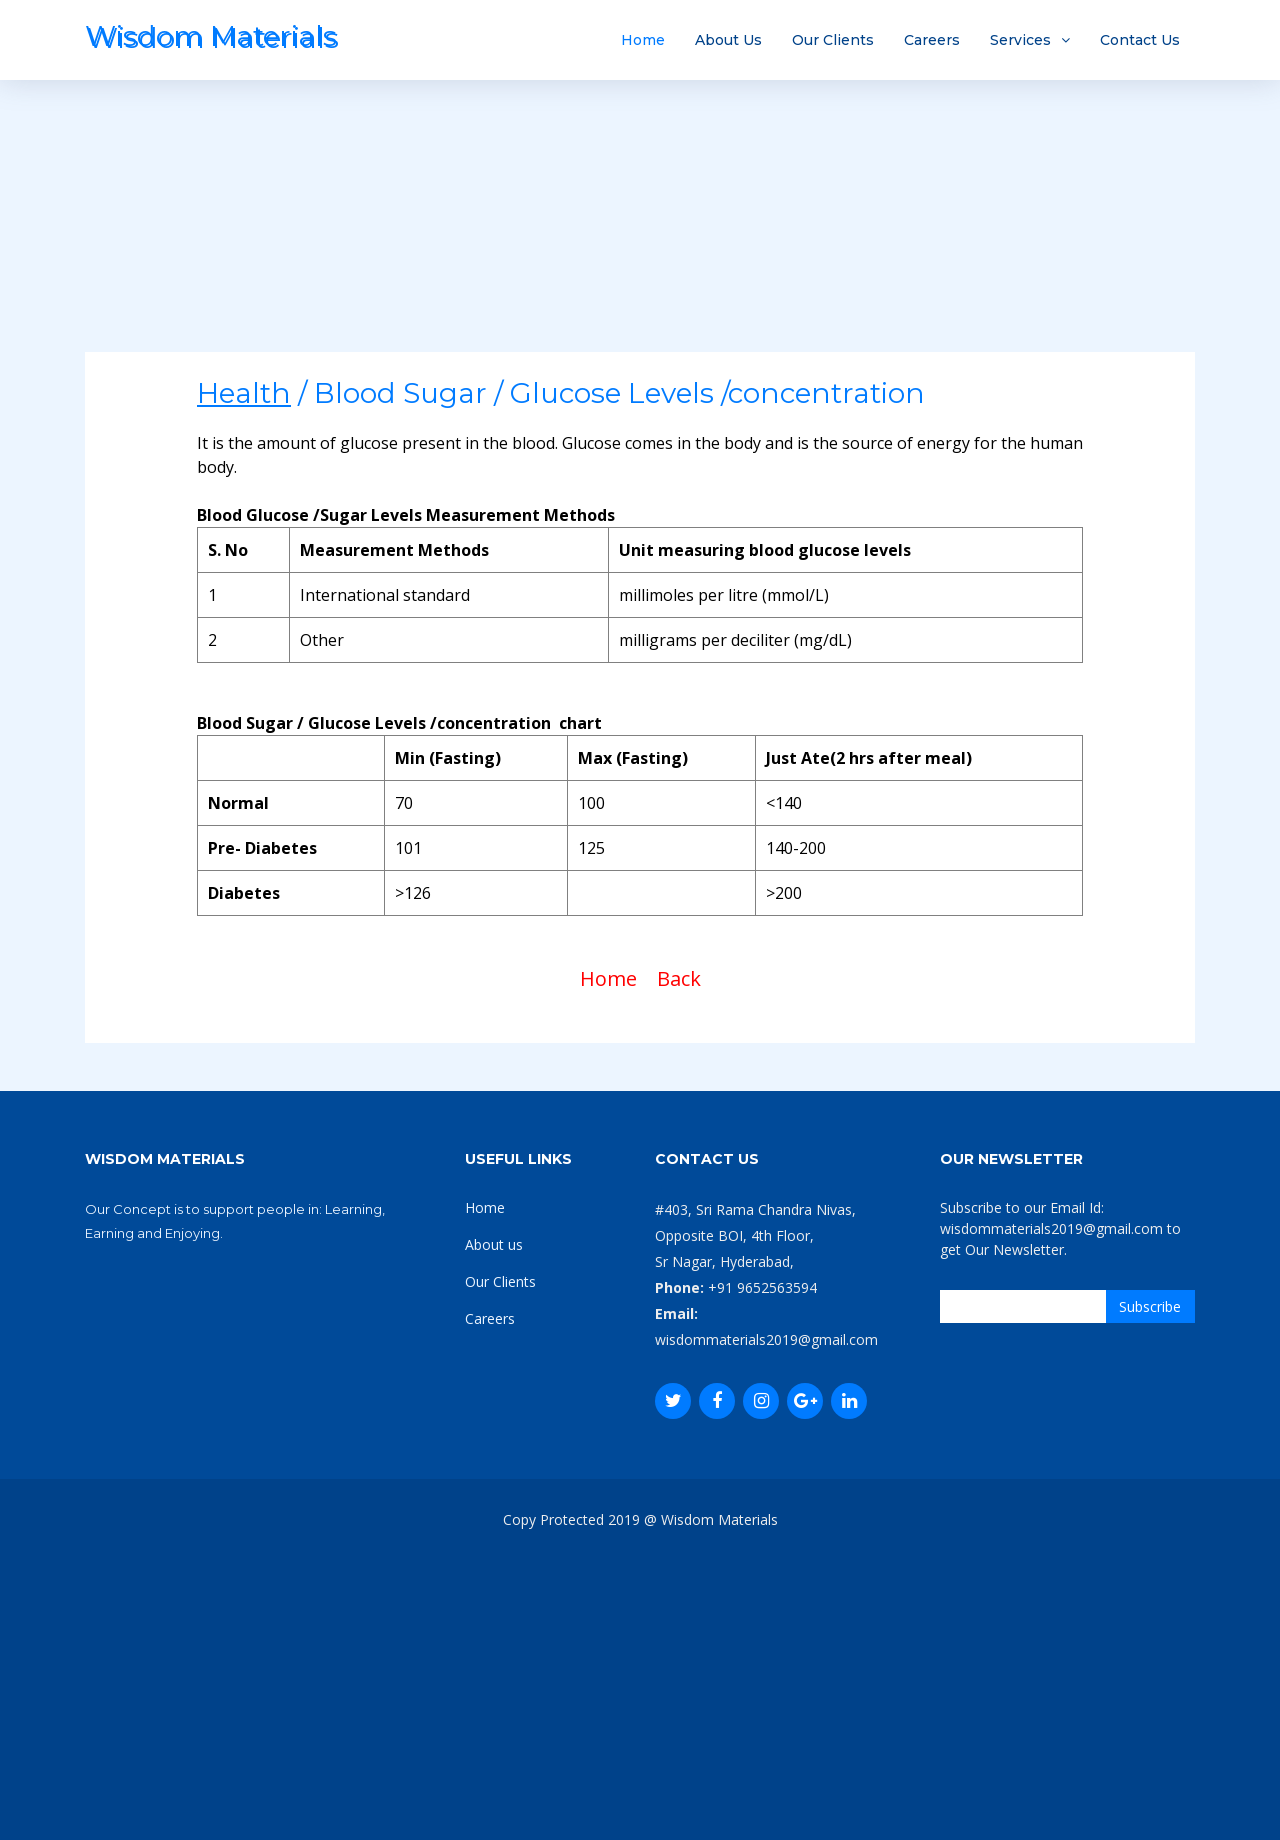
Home (643, 40)
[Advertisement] (640, 212)
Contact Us (1140, 40)
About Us (728, 40)
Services (1020, 40)
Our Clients (833, 40)
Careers (932, 40)
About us (494, 1244)
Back (679, 978)
